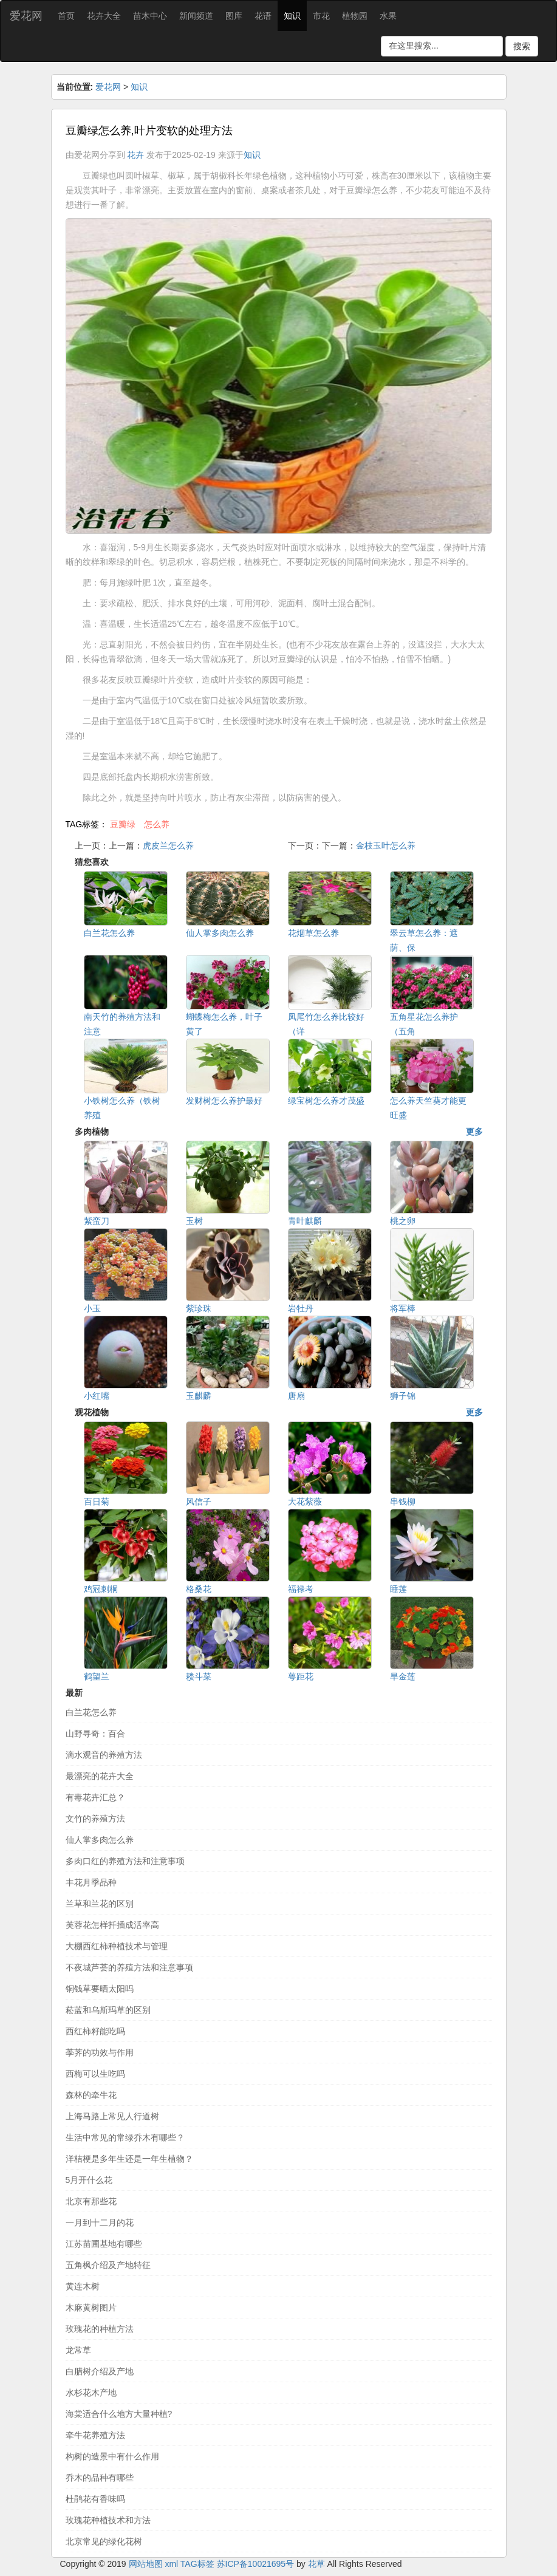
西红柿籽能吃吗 (95, 2031)
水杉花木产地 (91, 2392)
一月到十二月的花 (100, 2222)
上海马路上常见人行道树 (112, 2116)
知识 (292, 16)
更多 (474, 1131)
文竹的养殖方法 (95, 1818)
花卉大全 (104, 16)
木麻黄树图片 (91, 2307)
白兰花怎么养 (91, 1712)
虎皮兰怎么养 (168, 845)
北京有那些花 (91, 2201)
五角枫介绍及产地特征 (108, 2265)
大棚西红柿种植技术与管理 (117, 1946)
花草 (316, 2564)
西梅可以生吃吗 (95, 2074)
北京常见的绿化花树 (104, 2541)
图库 (233, 16)
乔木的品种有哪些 (100, 2477)
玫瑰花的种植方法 (100, 2329)
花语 (263, 16)
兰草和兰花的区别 (100, 1903)
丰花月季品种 (91, 1882)
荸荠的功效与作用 (100, 2052)
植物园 (354, 16)
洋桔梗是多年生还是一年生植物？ (129, 2159)
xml (171, 2564)
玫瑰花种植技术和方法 (108, 2520)
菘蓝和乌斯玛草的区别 (108, 2010)
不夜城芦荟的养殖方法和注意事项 (129, 1967)
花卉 (135, 155)
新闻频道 (196, 16)
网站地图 (146, 2564)
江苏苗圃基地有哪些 (104, 2244)
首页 (66, 16)
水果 (388, 16)
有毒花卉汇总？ (95, 1797)
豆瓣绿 (122, 824)
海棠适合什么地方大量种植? (119, 2414)
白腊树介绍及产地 (100, 2371)
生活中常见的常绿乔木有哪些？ (125, 2137)
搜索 (521, 46)
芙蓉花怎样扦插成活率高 (112, 1925)
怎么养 (156, 824)
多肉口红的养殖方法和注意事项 (125, 1861)
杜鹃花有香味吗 (95, 2499)
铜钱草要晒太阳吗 (100, 1988)
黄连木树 (83, 2286)
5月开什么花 (89, 2180)
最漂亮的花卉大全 (100, 1776)
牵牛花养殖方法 (95, 2435)
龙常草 (78, 2350)
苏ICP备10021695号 (256, 2564)
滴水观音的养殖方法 (104, 1755)
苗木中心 (150, 16)
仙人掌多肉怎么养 (100, 1840)
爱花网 (26, 16)
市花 (321, 16)
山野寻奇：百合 (95, 1733)
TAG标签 (197, 2564)
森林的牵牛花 (91, 2095)
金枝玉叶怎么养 (385, 845)
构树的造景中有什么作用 (112, 2456)
